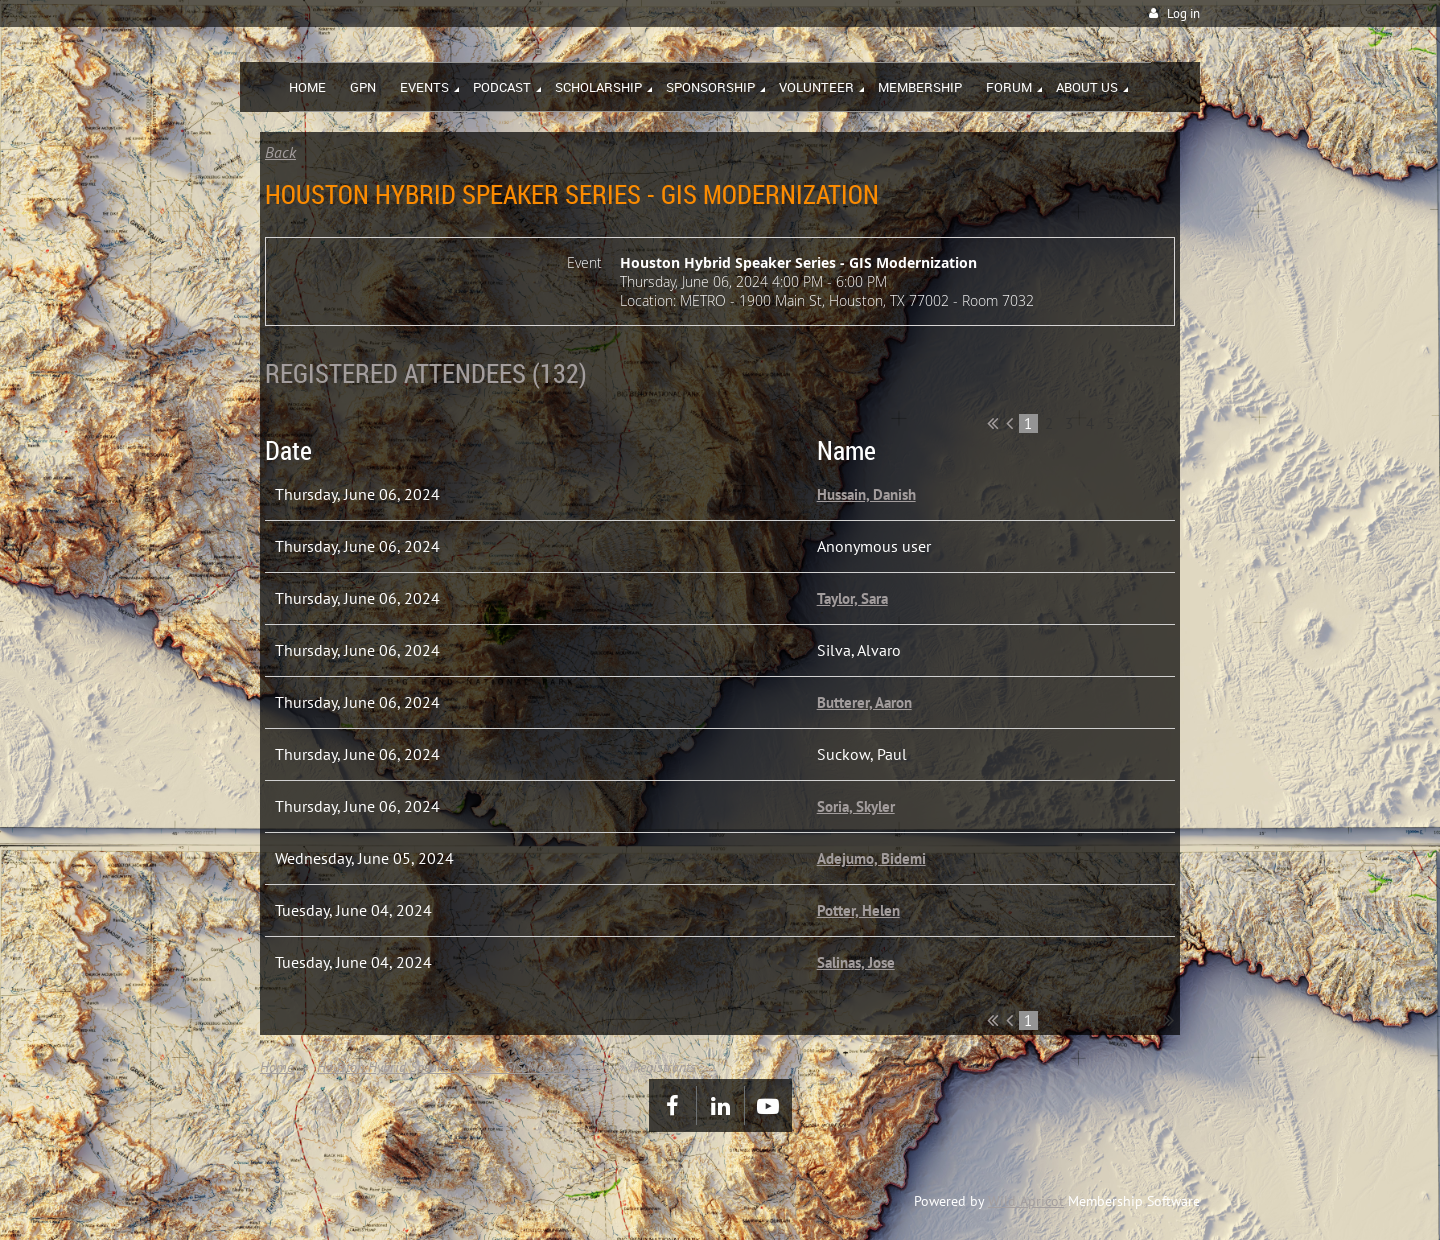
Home (276, 1067)
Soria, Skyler (856, 806)
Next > (1151, 423)
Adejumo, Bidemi (871, 858)
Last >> (1168, 423)
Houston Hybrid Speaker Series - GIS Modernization (463, 1067)
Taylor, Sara (852, 598)
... (1132, 423)
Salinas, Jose (856, 962)
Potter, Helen (858, 910)
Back (280, 152)
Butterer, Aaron (864, 702)
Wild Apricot (1026, 1201)
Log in (1183, 13)
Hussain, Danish (866, 494)
